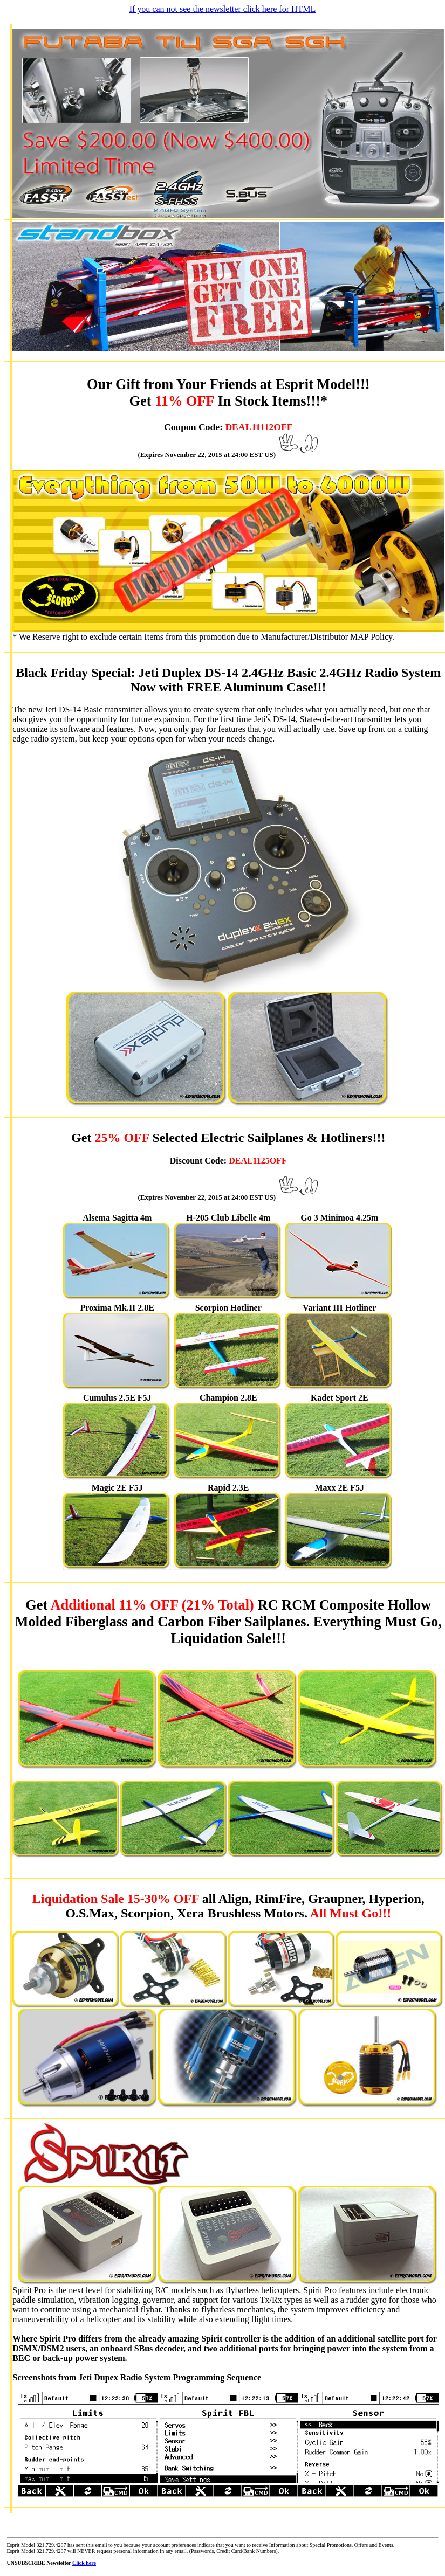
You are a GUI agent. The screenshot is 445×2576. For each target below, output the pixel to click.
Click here (84, 2563)
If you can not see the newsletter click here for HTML (222, 8)
